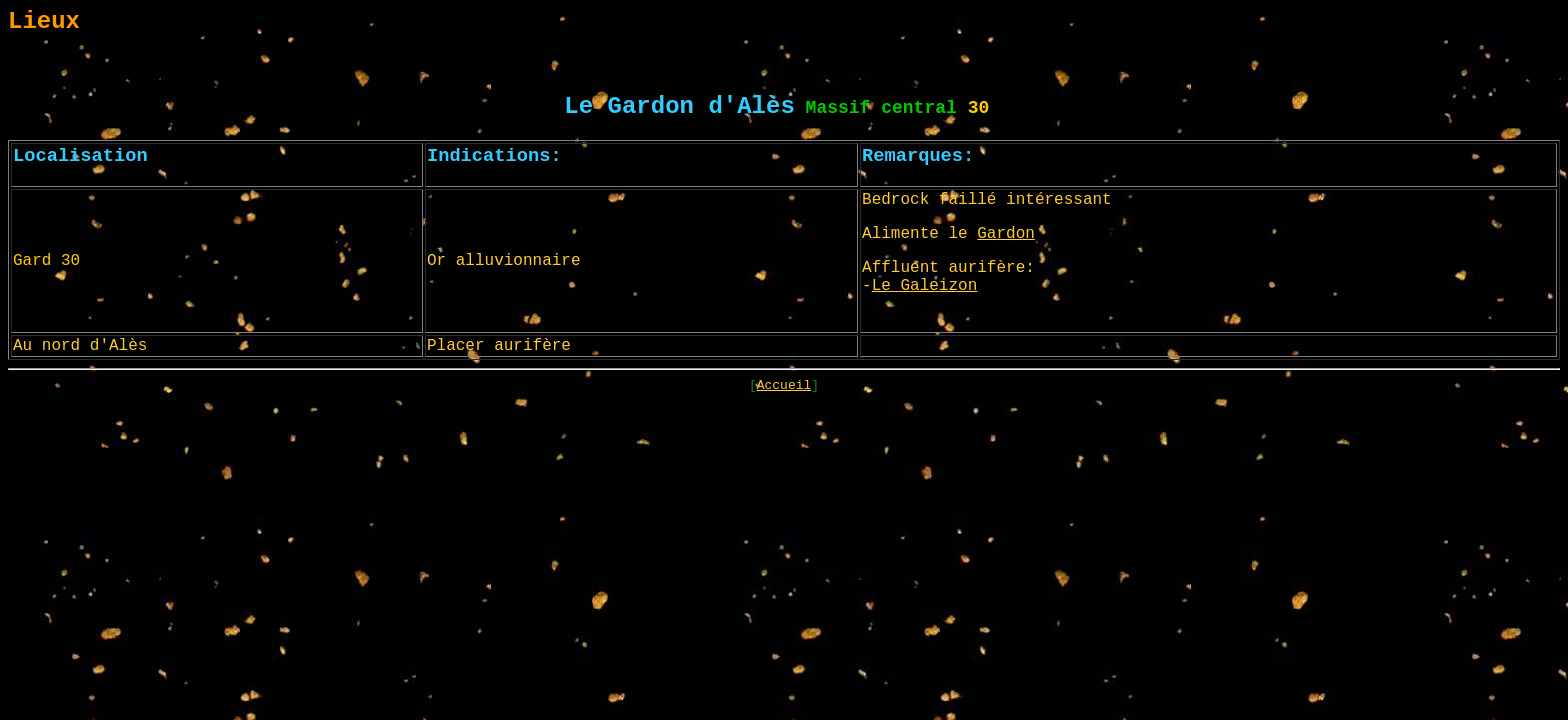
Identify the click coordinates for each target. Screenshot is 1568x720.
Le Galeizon (925, 286)
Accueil (784, 385)
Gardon (1006, 234)
